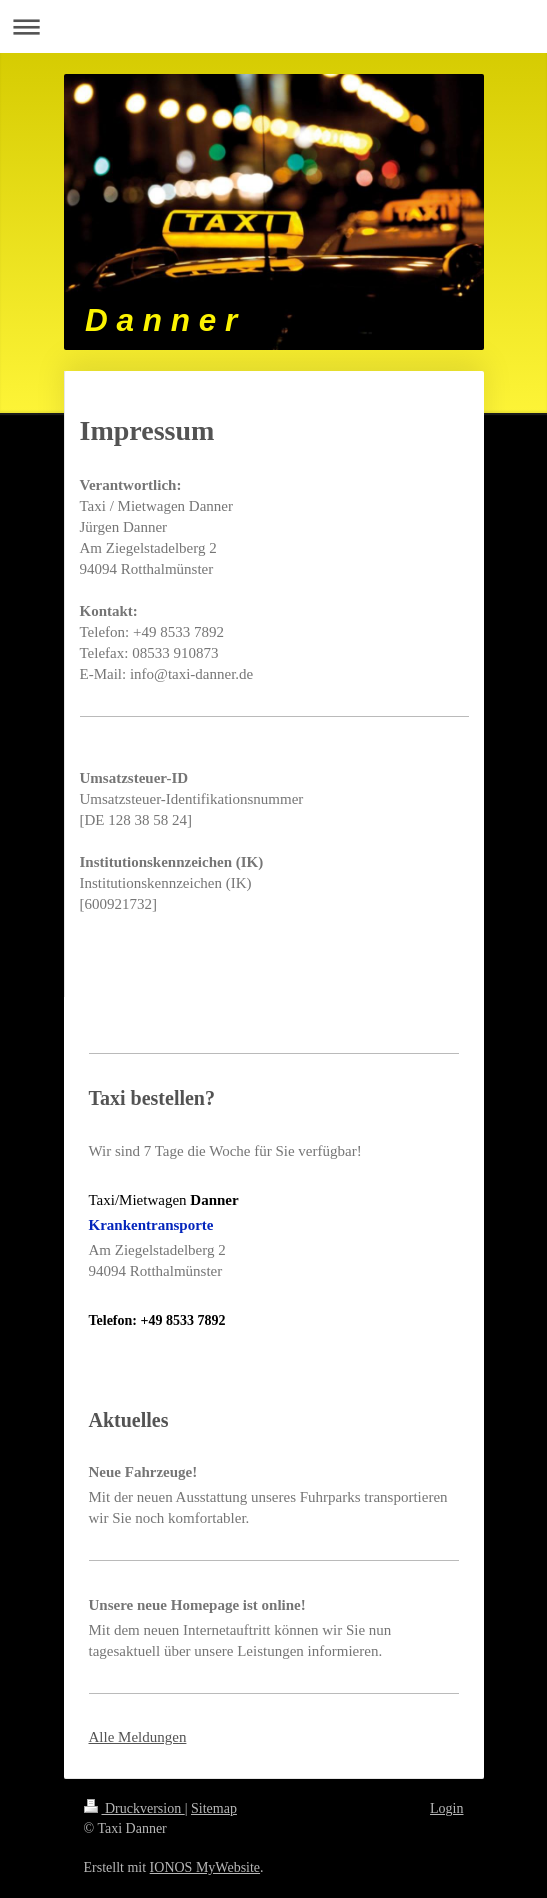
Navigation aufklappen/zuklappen (273, 26)
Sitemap (214, 1808)
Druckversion (134, 1808)
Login (446, 1808)
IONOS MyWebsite (205, 1867)
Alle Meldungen (138, 1737)
